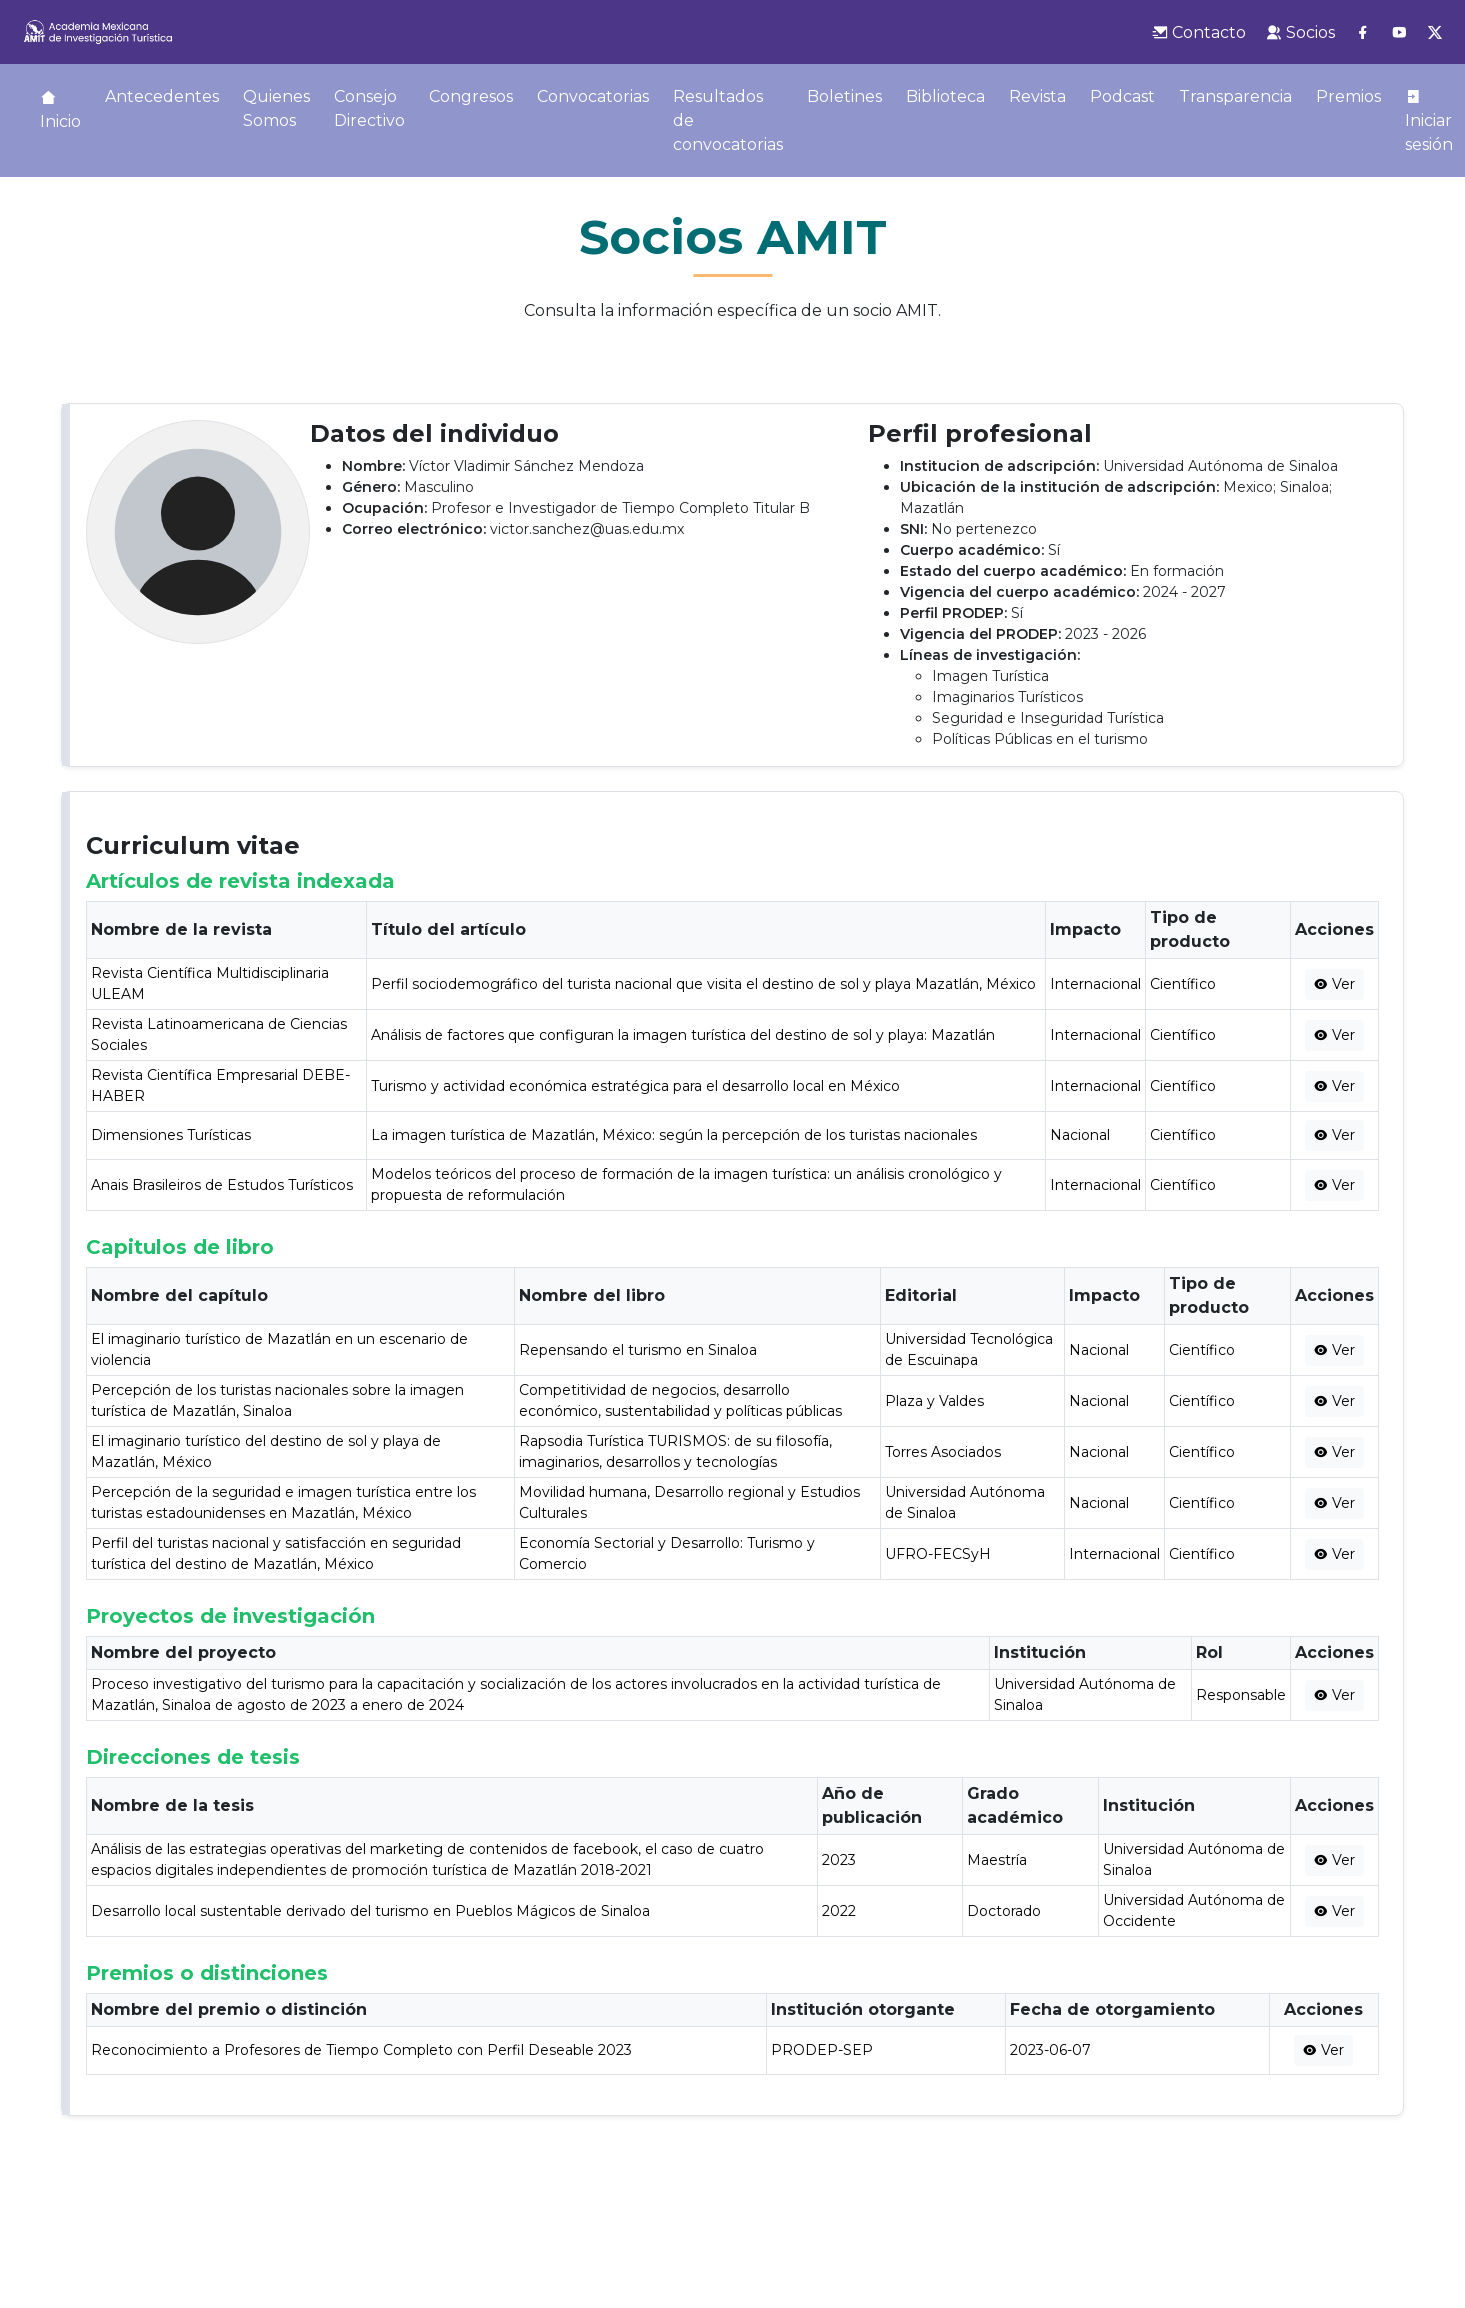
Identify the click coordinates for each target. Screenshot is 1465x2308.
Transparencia (1235, 96)
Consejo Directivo (369, 108)
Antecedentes (162, 96)
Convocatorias (593, 96)
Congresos (471, 96)
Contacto (1199, 32)
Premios (1348, 96)
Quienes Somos (276, 108)
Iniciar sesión (1429, 121)
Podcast (1122, 96)
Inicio (60, 110)
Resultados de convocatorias (728, 120)
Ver (1334, 984)
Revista (1037, 96)
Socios (1300, 32)
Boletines (844, 96)
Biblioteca (945, 96)
